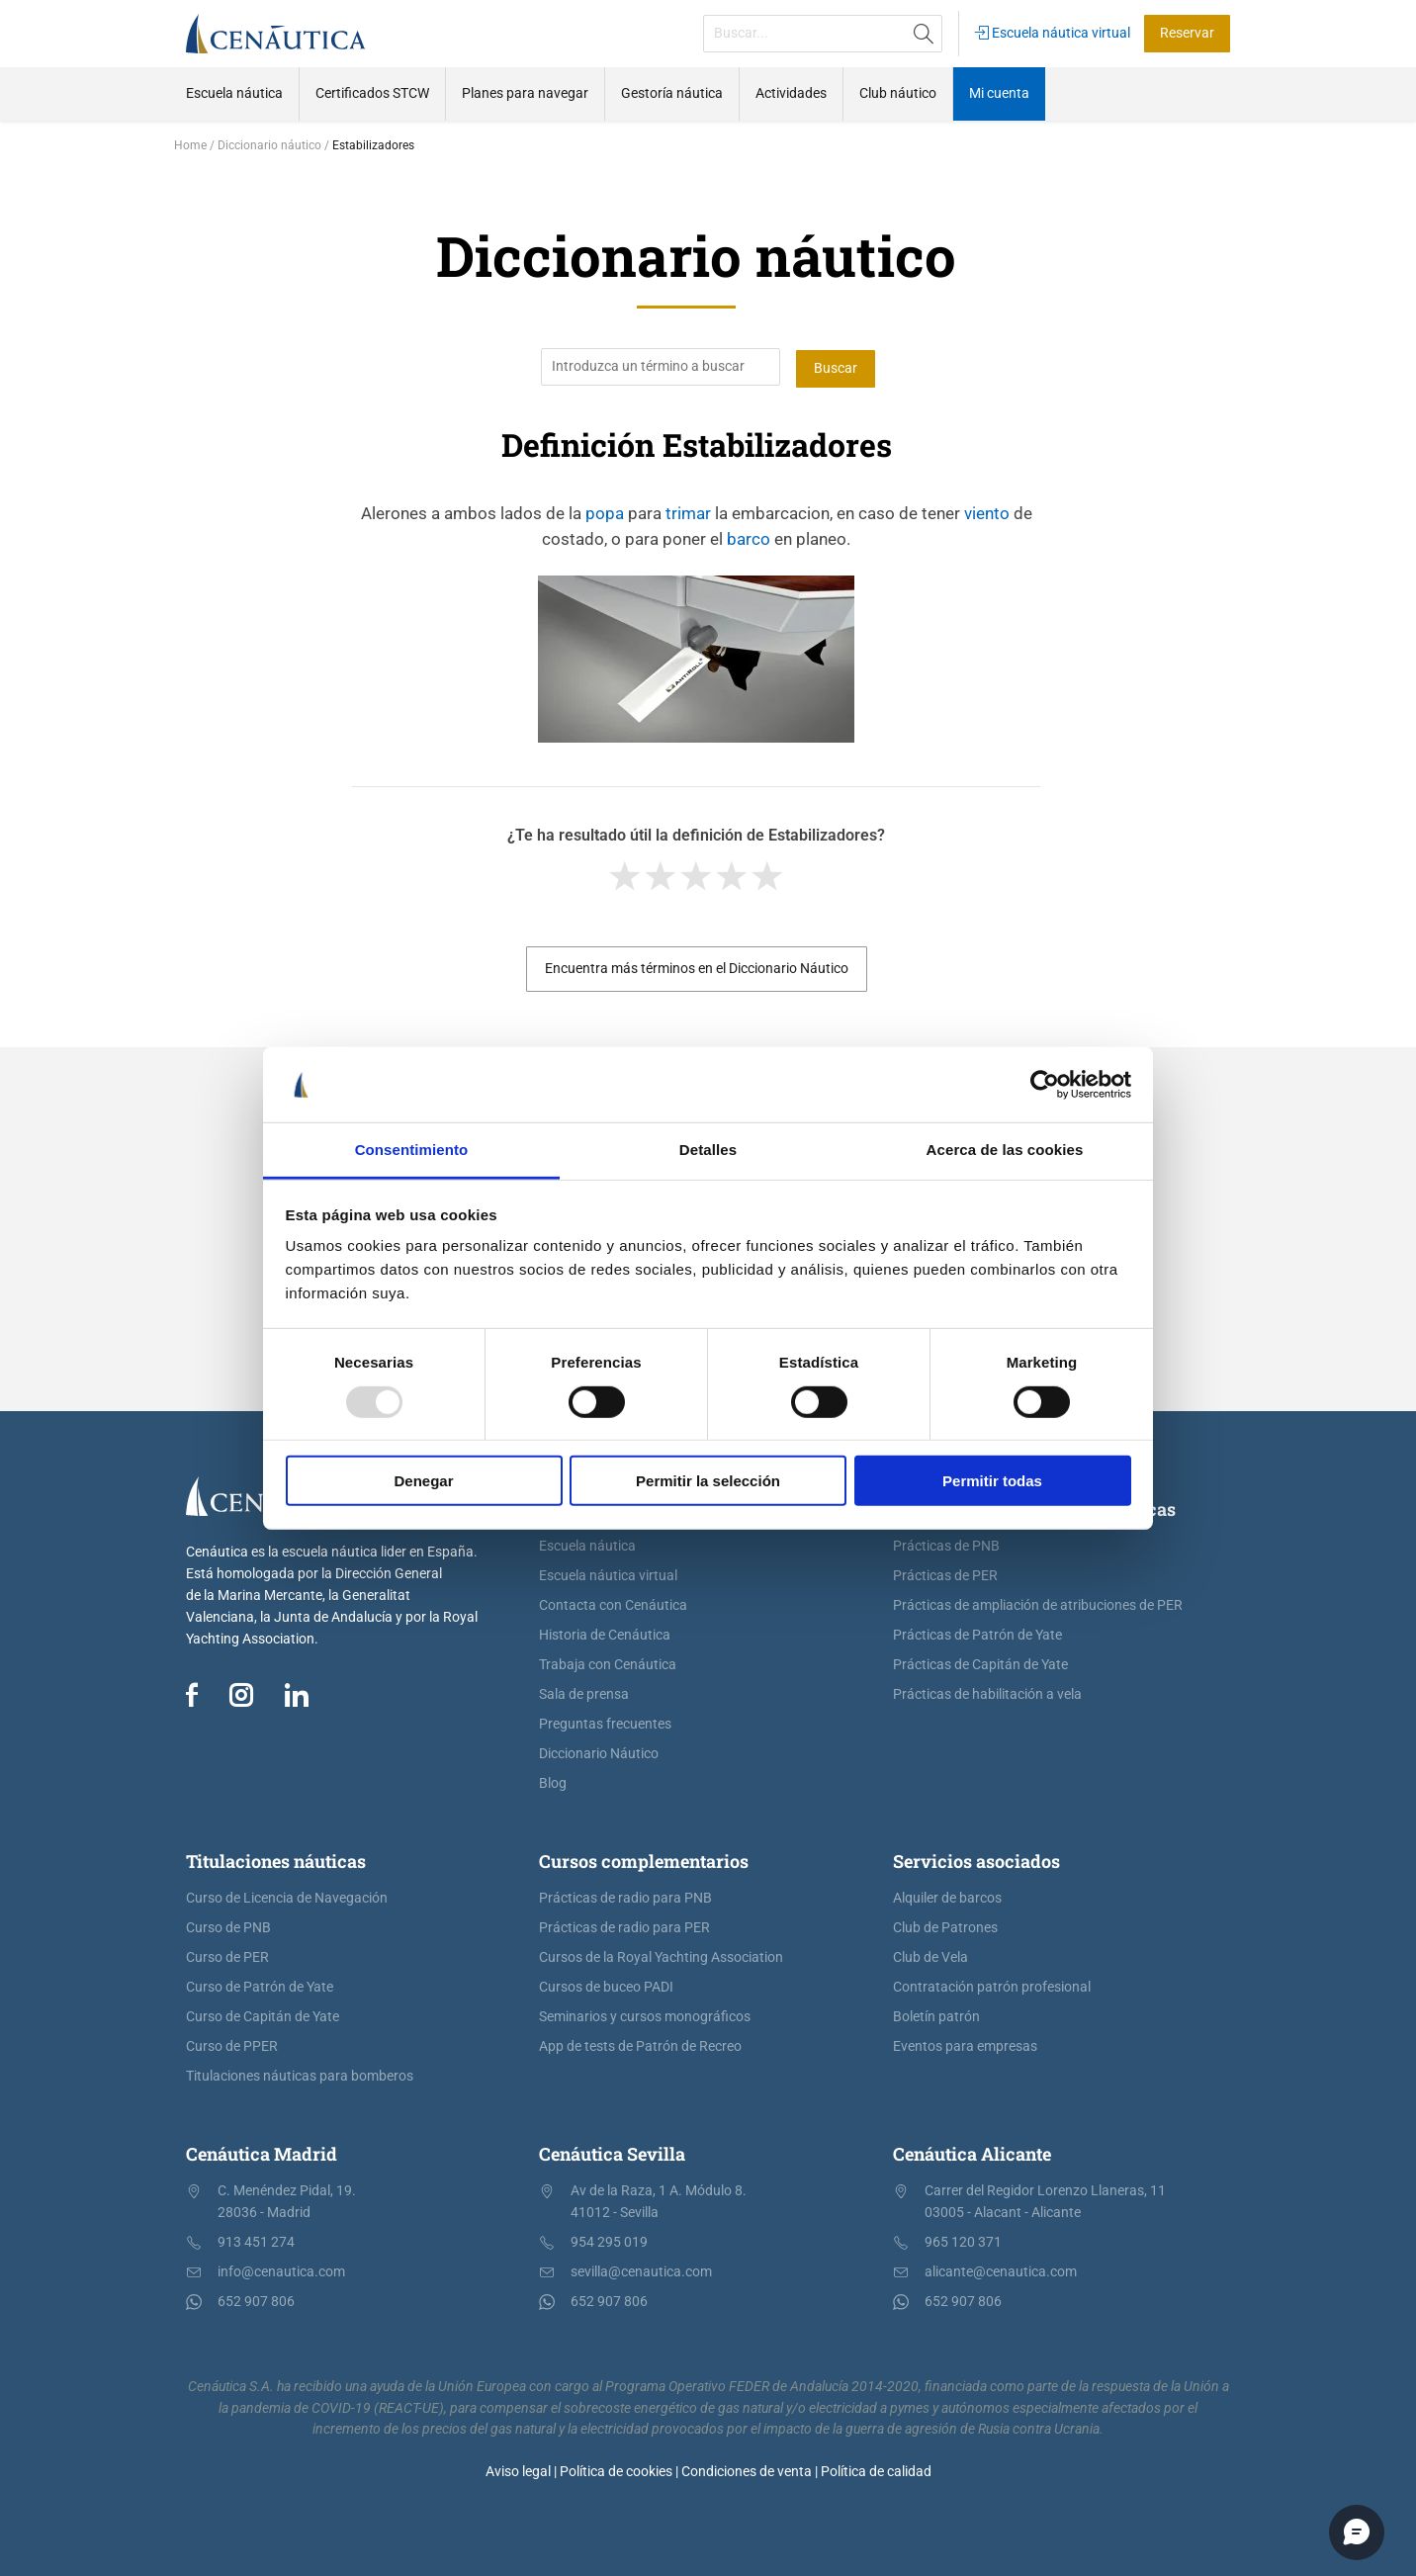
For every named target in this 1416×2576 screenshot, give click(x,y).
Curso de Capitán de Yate (262, 2014)
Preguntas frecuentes (605, 1722)
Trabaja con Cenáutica (607, 1662)
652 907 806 (256, 2299)
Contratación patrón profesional (992, 1985)
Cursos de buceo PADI (606, 1985)
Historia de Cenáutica (604, 1633)
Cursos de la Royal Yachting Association (661, 1955)
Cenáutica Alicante (972, 2152)
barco (748, 537)
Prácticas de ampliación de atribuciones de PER (1038, 1603)
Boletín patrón (936, 2014)
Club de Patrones (945, 1925)
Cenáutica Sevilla (612, 2152)
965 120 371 (963, 2240)
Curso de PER (227, 1955)
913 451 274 (256, 2240)
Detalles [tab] (708, 1149)
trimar (688, 511)
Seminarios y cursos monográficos (645, 2014)
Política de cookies (616, 2470)
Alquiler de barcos (947, 1896)
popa (604, 511)
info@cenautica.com (281, 2270)
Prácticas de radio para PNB (625, 1896)
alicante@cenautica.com (1001, 2270)
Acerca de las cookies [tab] (1005, 1149)
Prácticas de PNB (946, 1544)
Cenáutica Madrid (261, 2152)
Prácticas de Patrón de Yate (977, 1633)
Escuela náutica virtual (1052, 33)
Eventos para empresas (965, 2044)
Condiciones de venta (746, 2470)
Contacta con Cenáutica (613, 1603)
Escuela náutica (587, 1544)
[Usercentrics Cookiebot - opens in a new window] (1044, 1085)
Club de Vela (930, 1955)
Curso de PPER (232, 2044)
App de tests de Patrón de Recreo (640, 2044)
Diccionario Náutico (599, 1751)
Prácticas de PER (945, 1573)
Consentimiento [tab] (412, 1149)
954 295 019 (609, 2240)
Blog (553, 1781)
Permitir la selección (708, 1480)
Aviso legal (518, 2470)
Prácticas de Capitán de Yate (980, 1662)
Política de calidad (876, 2470)
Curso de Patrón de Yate (259, 1985)
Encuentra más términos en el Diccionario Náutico (696, 966)
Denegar (423, 1480)
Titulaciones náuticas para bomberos (299, 2074)
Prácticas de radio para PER (624, 1925)
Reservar (1187, 33)
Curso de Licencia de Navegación (287, 1896)
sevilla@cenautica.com (641, 2270)
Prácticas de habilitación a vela (987, 1692)
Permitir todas (992, 1480)
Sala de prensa (584, 1692)
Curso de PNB (228, 1925)
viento (987, 511)
